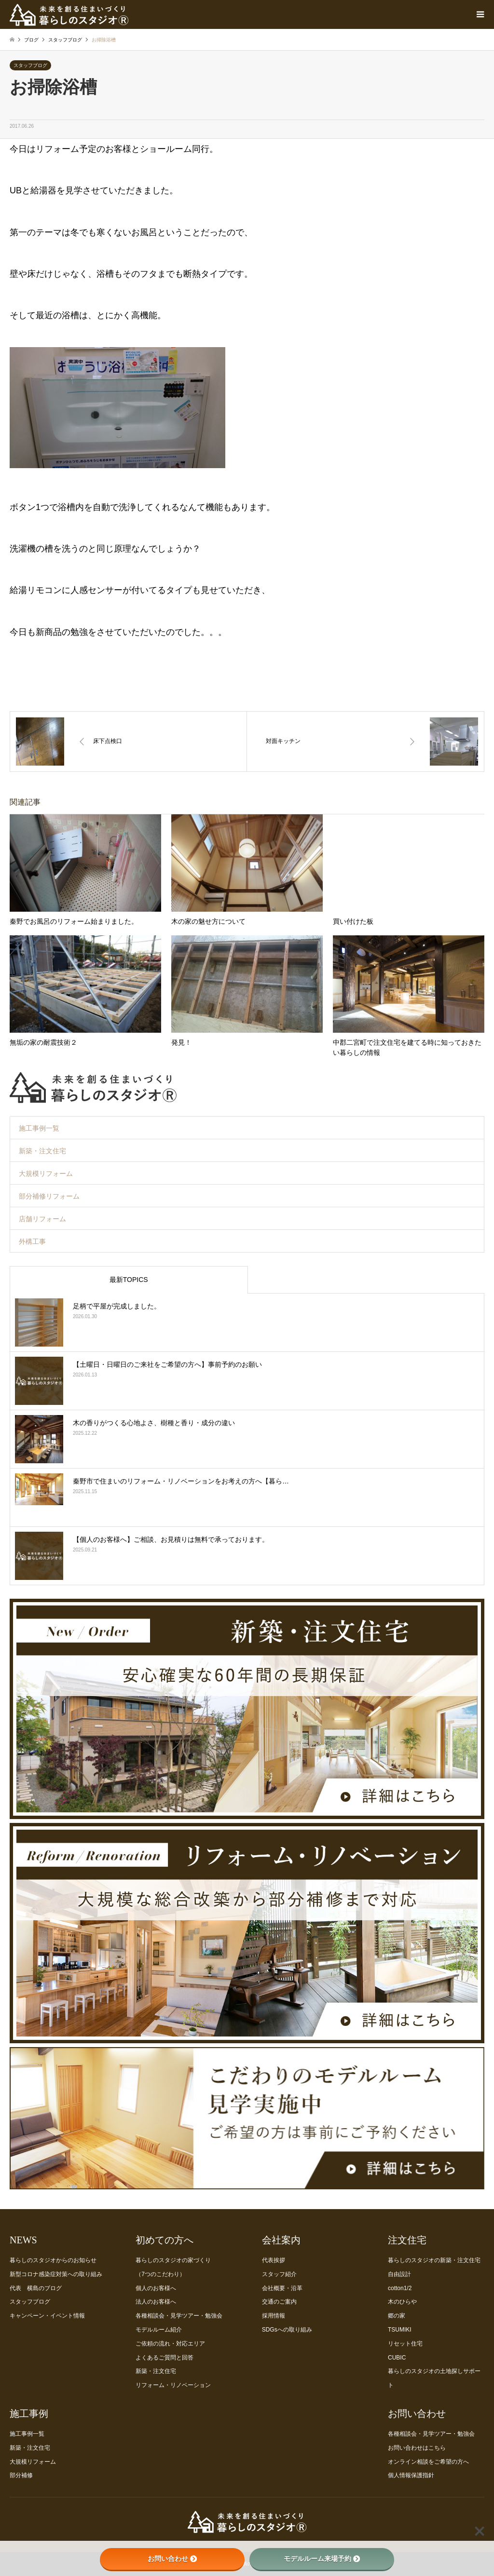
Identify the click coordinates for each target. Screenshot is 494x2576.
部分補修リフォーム (49, 1196)
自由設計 (399, 2274)
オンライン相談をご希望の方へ (428, 2461)
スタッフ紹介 (279, 2274)
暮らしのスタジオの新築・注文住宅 (434, 2260)
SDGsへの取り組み (287, 2329)
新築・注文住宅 (42, 1151)
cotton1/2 (400, 2288)
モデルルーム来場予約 (322, 2558)
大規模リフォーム (46, 1173)
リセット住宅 (405, 2343)
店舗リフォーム (42, 1219)
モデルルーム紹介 (159, 2329)
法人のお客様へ (156, 2301)
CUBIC (397, 2357)
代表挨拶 (273, 2260)
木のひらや (402, 2301)
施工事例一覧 (39, 1128)
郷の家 (396, 2315)
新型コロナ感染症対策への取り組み (56, 2274)
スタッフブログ (30, 65)
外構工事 (32, 1241)
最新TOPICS (129, 1279)
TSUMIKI (400, 2329)
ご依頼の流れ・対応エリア (170, 2343)
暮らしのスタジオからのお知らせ (53, 2260)
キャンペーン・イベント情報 (47, 2315)
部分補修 (21, 2475)
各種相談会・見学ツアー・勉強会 (179, 2315)
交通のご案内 (279, 2301)
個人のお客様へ (156, 2288)
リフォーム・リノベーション (173, 2385)
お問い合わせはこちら (417, 2447)
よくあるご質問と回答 (164, 2357)
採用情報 (273, 2315)
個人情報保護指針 (411, 2475)
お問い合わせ (172, 2558)
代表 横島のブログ (36, 2288)
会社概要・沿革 (282, 2288)
